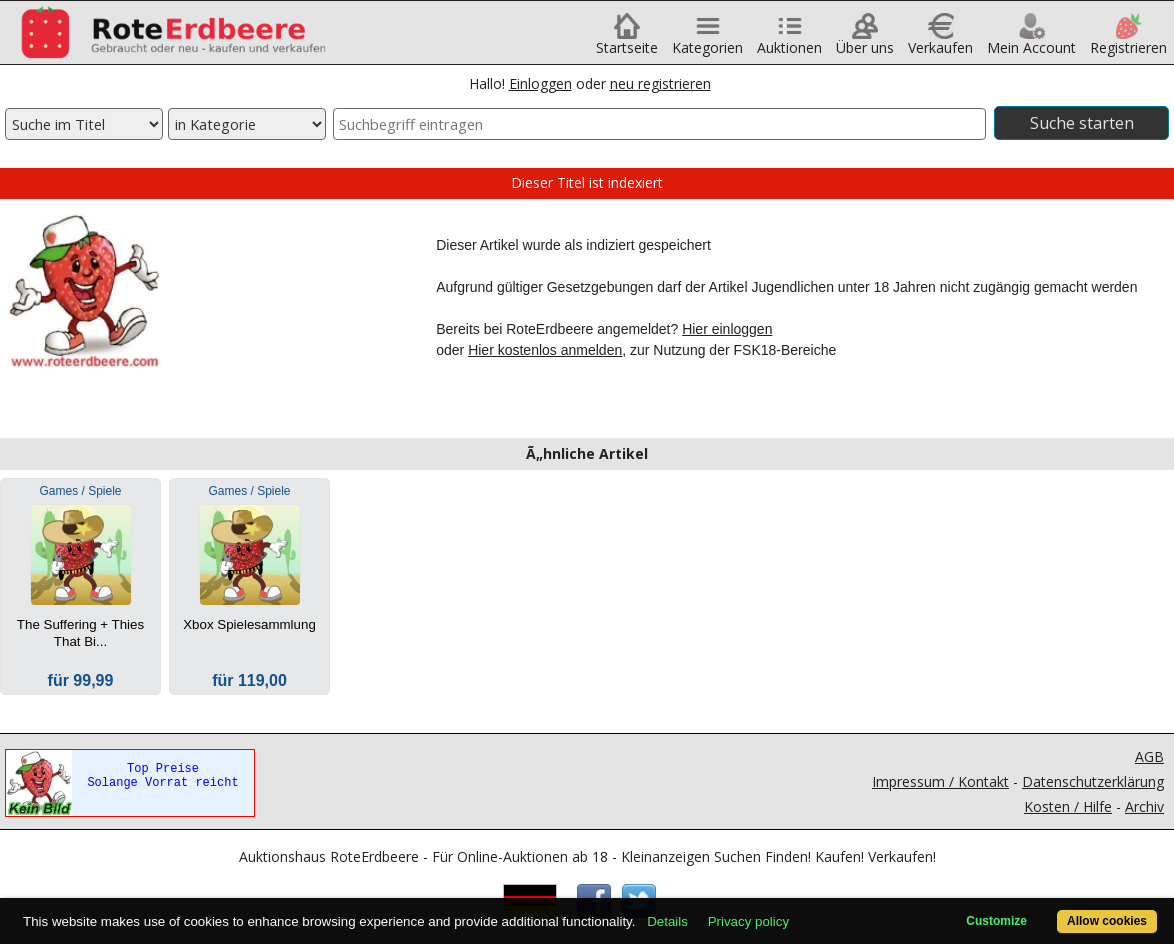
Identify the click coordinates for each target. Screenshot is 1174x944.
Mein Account (1031, 40)
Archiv (1144, 806)
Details (667, 921)
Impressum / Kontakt (940, 781)
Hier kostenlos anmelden (545, 350)
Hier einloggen (727, 329)
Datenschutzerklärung (1093, 781)
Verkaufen (940, 40)
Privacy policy (748, 921)
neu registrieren (660, 83)
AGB (1149, 756)
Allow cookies (1107, 921)
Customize (996, 921)
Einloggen (540, 83)
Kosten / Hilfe (1068, 806)
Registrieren (1128, 40)
